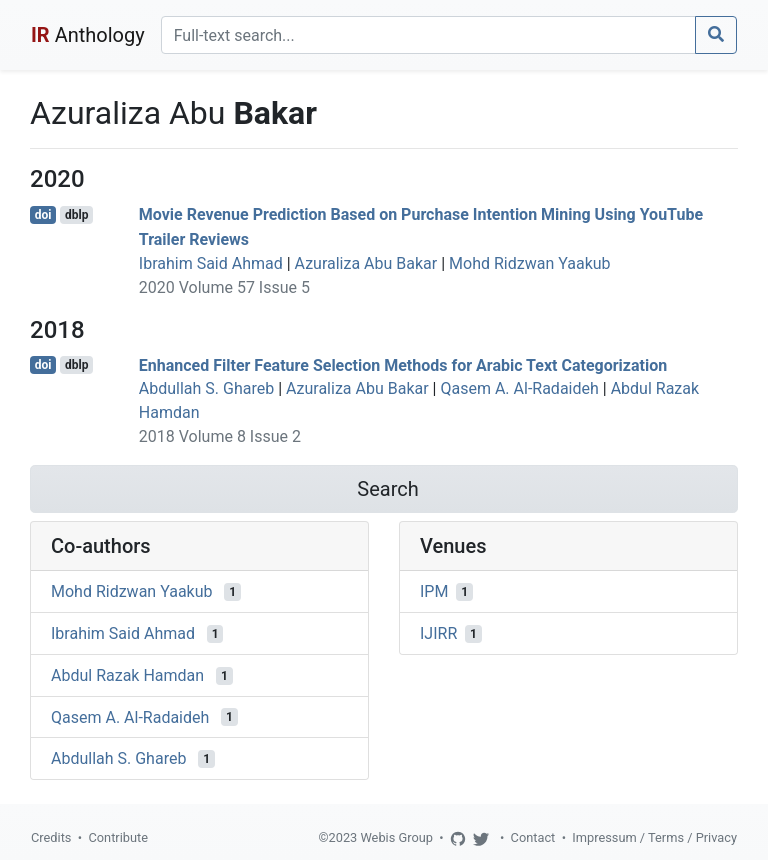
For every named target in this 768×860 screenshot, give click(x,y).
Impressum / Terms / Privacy (654, 837)
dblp (76, 215)
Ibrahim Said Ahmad (211, 263)
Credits (51, 837)
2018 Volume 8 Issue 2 (220, 436)
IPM (434, 591)
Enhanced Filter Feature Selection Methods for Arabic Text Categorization (403, 364)
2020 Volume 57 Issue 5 (224, 287)
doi (43, 215)
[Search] (428, 35)
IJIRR (438, 633)
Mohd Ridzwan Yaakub (530, 263)
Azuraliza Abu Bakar (366, 263)
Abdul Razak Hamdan (127, 675)
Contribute (118, 837)
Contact (533, 837)
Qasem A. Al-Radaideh (519, 388)
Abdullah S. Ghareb (206, 388)
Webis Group (396, 837)
